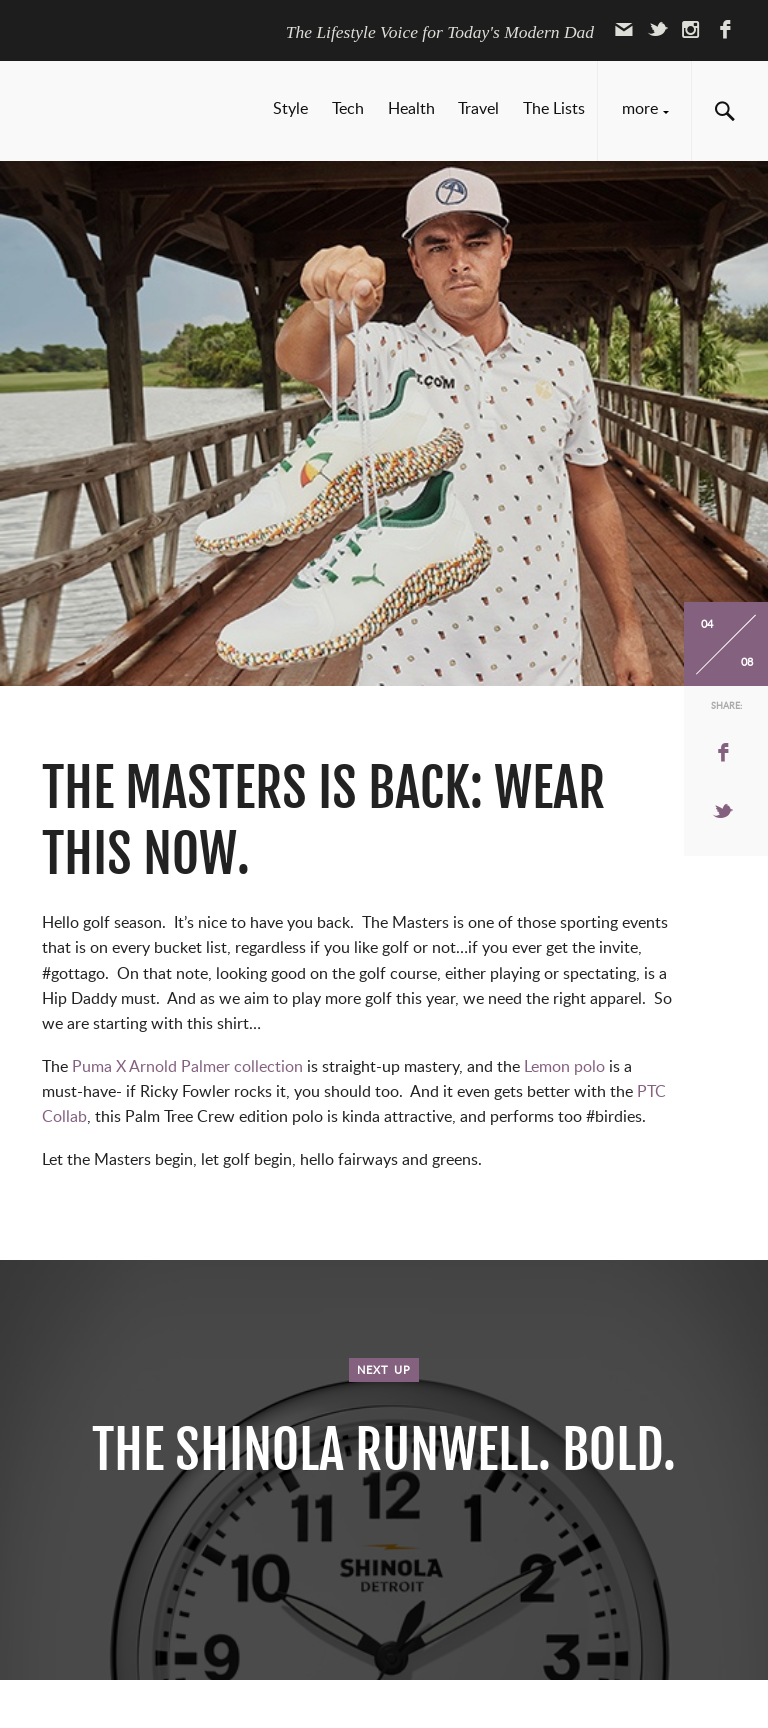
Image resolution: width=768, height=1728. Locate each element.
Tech (348, 109)
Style (290, 109)
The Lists (554, 109)
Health (411, 109)
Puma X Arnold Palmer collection (185, 1067)
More (640, 109)
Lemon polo (564, 1067)
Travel (478, 109)
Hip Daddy (130, 112)
